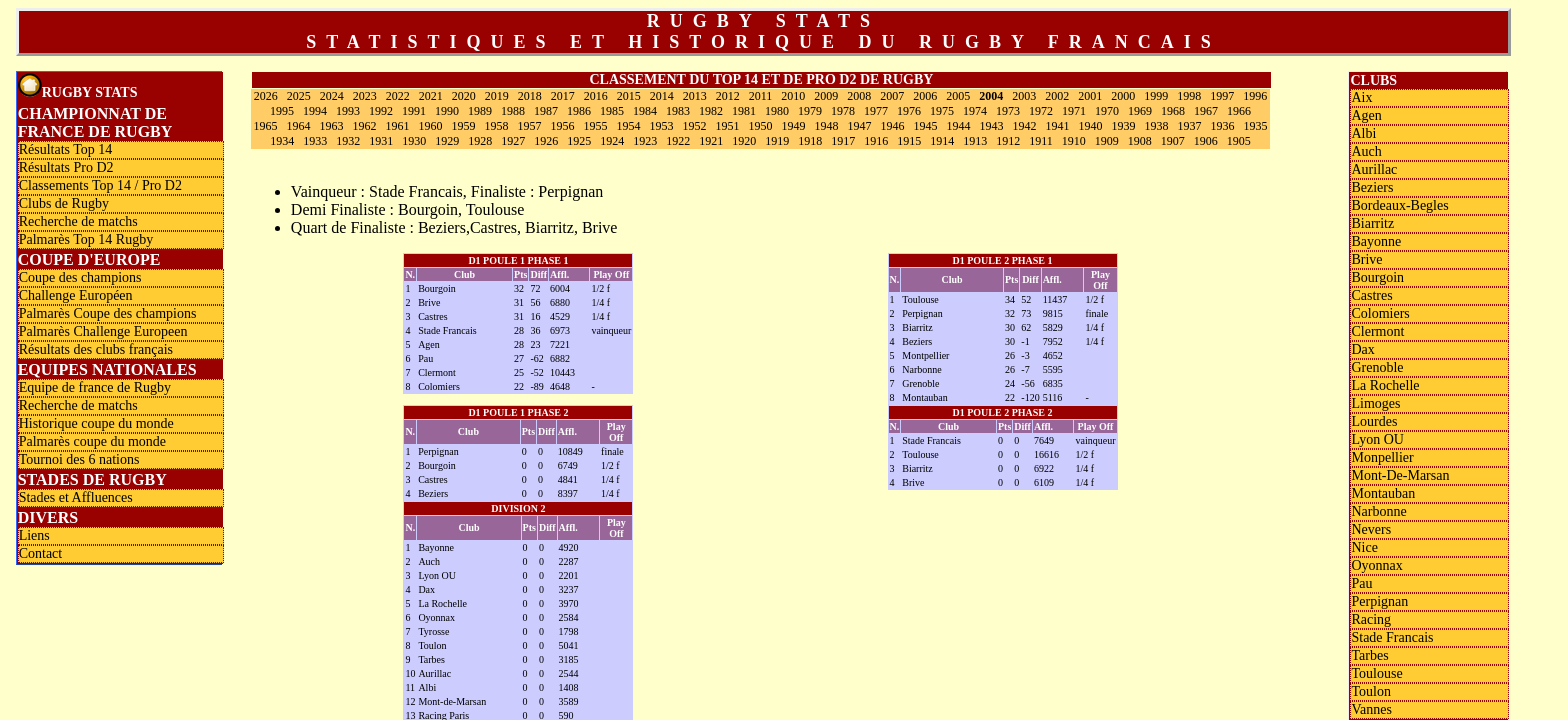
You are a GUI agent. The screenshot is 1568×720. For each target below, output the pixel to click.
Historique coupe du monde (96, 423)
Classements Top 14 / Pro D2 (100, 185)
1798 (569, 631)
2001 (1090, 96)
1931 (381, 141)
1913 (975, 141)
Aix (1361, 97)
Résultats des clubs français (96, 349)
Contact (41, 553)
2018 (530, 96)
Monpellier (1382, 457)
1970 (1107, 111)
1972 (1041, 111)
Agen (429, 344)
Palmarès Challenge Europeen (103, 331)
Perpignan (922, 313)
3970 (569, 603)
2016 (596, 96)
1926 (546, 141)
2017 (563, 96)
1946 (892, 126)
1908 (1140, 141)
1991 (414, 111)
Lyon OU (437, 575)
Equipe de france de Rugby (95, 387)
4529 (560, 316)
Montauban (925, 397)
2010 (793, 96)
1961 (397, 126)
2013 (695, 96)
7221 (560, 344)
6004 (560, 288)
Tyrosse (433, 631)
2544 (569, 673)
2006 (925, 96)
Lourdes (1374, 421)
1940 (1090, 126)
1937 (1189, 126)
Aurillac (434, 673)
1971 (1074, 111)
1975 (942, 111)
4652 (1053, 355)
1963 (331, 126)
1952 (694, 126)
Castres (432, 316)
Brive (429, 302)
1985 (612, 111)
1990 (447, 111)
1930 (414, 141)
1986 (579, 111)
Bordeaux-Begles (1399, 205)
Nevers (1371, 529)
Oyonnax (436, 617)
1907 (1173, 141)
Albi (427, 687)
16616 (1046, 454)
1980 (777, 111)
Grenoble (920, 383)
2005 (958, 96)
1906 (1206, 141)
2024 (332, 96)
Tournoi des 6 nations (79, 459)
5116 (1053, 397)
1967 (1206, 111)
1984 (645, 111)
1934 (282, 141)
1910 (1074, 141)
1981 (744, 111)
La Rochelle (442, 603)
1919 (777, 141)
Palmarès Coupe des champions (108, 313)
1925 (579, 141)
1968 (1173, 111)
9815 (1053, 313)
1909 (1107, 141)
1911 (1041, 141)
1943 (991, 126)
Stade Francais (447, 330)
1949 (793, 126)
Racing (1371, 619)
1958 (496, 126)
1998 (1189, 96)
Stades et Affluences (76, 497)
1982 (711, 111)
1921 (711, 141)
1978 (843, 111)
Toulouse (920, 299)
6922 (1044, 468)
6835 (1053, 383)
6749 (568, 465)
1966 (1239, 111)
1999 (1156, 96)
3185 (569, 659)
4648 (560, 386)
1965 (265, 126)
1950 (760, 126)
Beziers (917, 341)
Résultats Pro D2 (66, 167)
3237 (569, 589)
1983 (678, 111)
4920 (569, 547)
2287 (569, 561)
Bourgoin (437, 288)
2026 (266, 96)
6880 (560, 302)
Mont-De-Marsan (1400, 475)
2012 (728, 96)
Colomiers (439, 386)
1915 (909, 141)
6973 (560, 330)
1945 (925, 126)
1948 (826, 126)
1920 (744, 141)
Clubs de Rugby (64, 203)
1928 (480, 141)
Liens (34, 535)
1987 (546, 111)
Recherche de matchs (78, 221)
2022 (398, 96)
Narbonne (921, 369)
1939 (1123, 126)
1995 (282, 111)
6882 (560, 358)
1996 (1255, 96)
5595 (1053, 369)
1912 (1008, 141)
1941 (1057, 126)
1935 (1255, 126)
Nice (1364, 547)
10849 (570, 451)
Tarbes (431, 659)
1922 (678, 141)
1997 (1222, 96)
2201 (569, 575)
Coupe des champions (80, 277)
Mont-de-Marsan (452, 701)
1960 (430, 126)
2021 (431, 96)
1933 (315, 141)
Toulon (432, 645)
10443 (562, 372)
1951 (727, 126)
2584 (569, 617)
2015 (629, 96)
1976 (909, 111)
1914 (942, 141)
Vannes (1371, 709)
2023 (365, 96)
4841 (568, 479)
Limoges (1375, 403)
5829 (1053, 327)
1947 (859, 126)
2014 (662, 96)
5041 (569, 645)
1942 (1024, 126)
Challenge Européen (76, 295)
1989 (480, 111)
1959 (463, 126)
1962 (364, 126)
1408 (569, 687)
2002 (1057, 96)
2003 (1024, 96)
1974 (975, 111)
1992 (381, 111)
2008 (859, 96)
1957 (529, 126)
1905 (1239, 141)
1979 (810, 111)
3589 (569, 701)
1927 (513, 141)
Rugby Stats (78, 86)
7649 (1044, 440)
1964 (298, 126)
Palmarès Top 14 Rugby (86, 239)
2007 (892, 96)
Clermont (437, 372)
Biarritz (917, 327)
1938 (1156, 126)
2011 (761, 96)
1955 (595, 126)
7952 (1053, 341)
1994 (315, 111)
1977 (876, 111)
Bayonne (436, 547)
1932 (348, 141)
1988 (513, 111)
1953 (661, 126)
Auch (429, 561)
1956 (562, 126)
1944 (958, 126)
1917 (843, 141)
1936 (1222, 126)
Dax (426, 589)
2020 (464, 96)
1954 (628, 126)
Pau (425, 358)
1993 (348, 111)
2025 (299, 96)
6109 (1044, 482)
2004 (991, 96)
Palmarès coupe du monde (92, 441)
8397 (568, 493)
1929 (447, 141)
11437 (1055, 299)
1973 (1008, 111)
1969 (1140, 111)
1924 (612, 141)
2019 (497, 96)
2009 (826, 96)
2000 (1123, 96)
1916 (876, 141)
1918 (810, 141)
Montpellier (925, 355)
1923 (645, 141)
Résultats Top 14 (66, 149)
